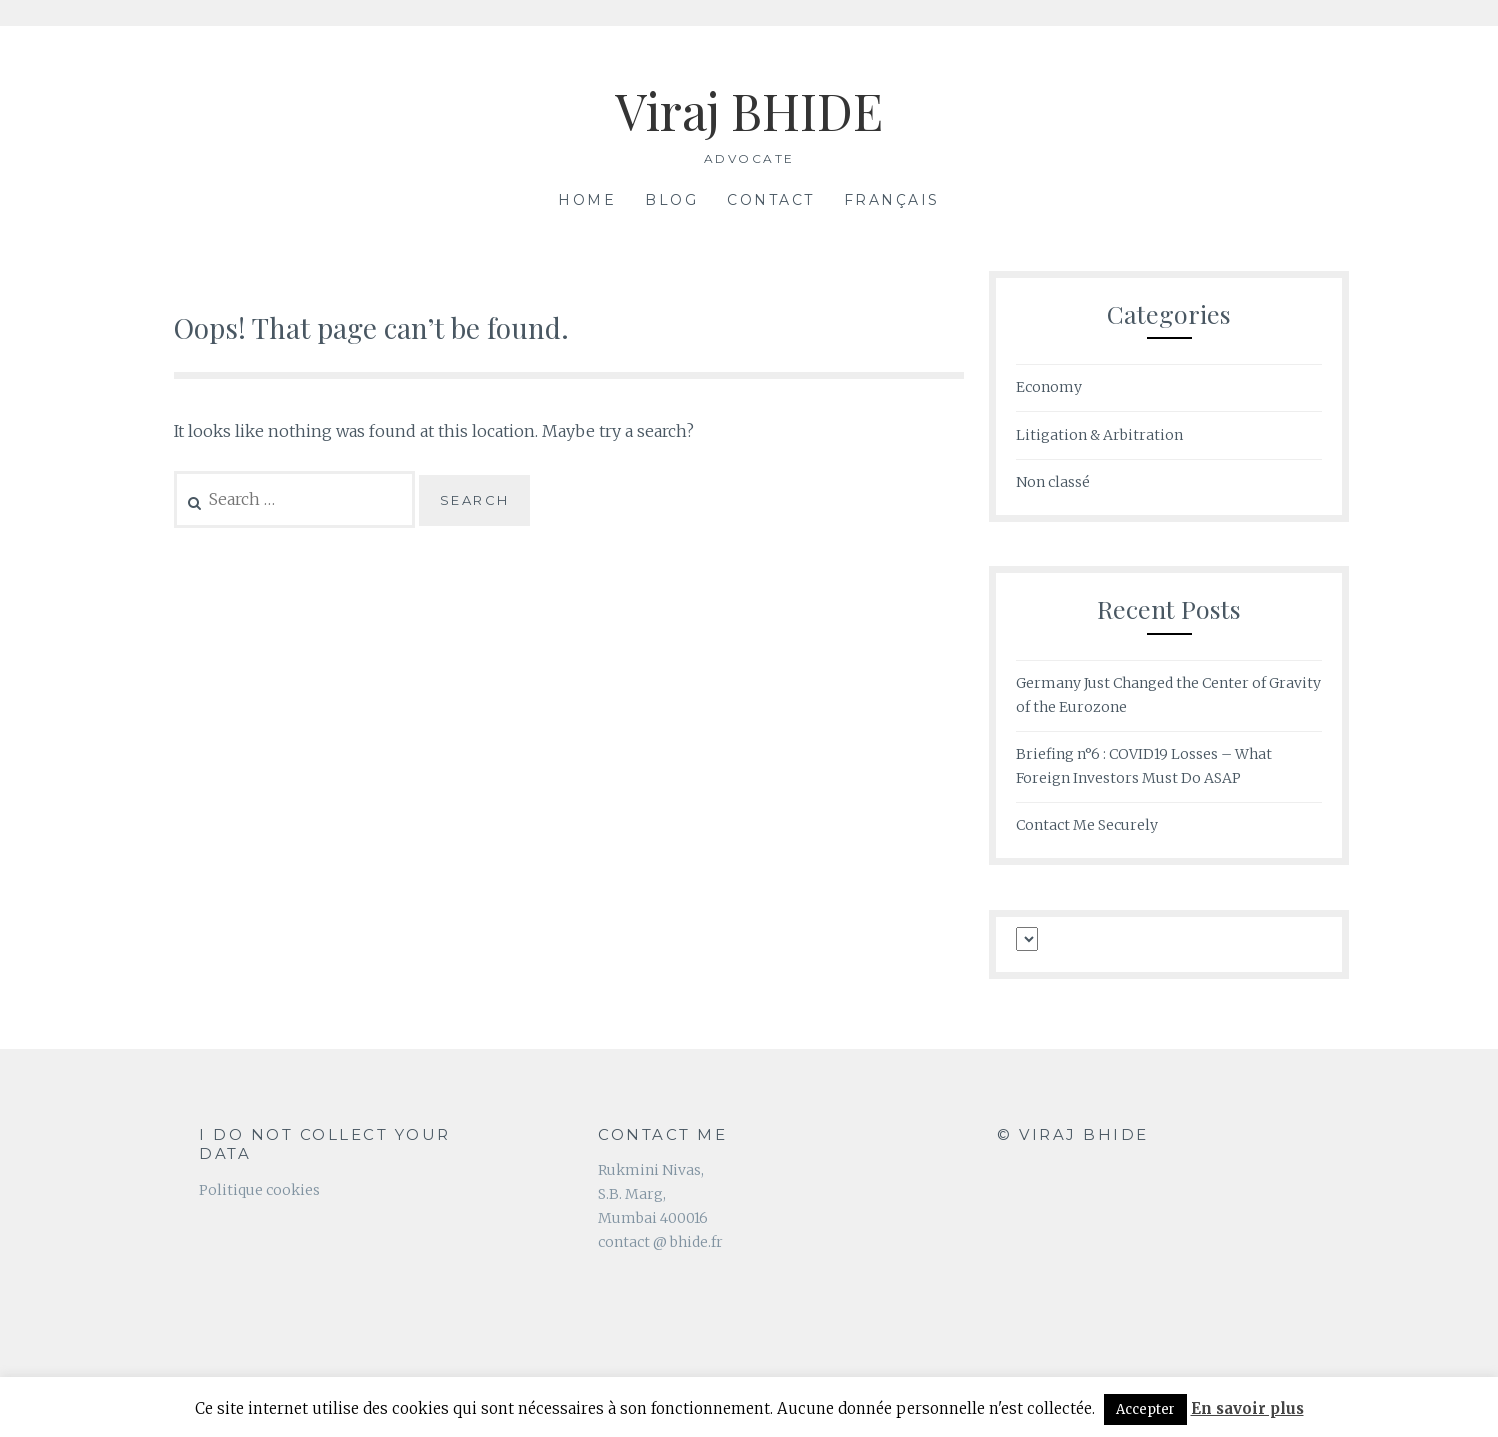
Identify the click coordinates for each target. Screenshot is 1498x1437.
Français (892, 200)
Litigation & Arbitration (1099, 435)
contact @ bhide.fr (660, 1242)
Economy (1049, 387)
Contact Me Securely (1087, 825)
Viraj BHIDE (749, 110)
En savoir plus (1247, 1408)
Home (587, 200)
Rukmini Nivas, (651, 1170)
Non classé (1053, 482)
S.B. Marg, (632, 1194)
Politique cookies (259, 1190)
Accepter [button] (1145, 1409)
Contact (771, 200)
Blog (671, 200)
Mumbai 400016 (653, 1218)
